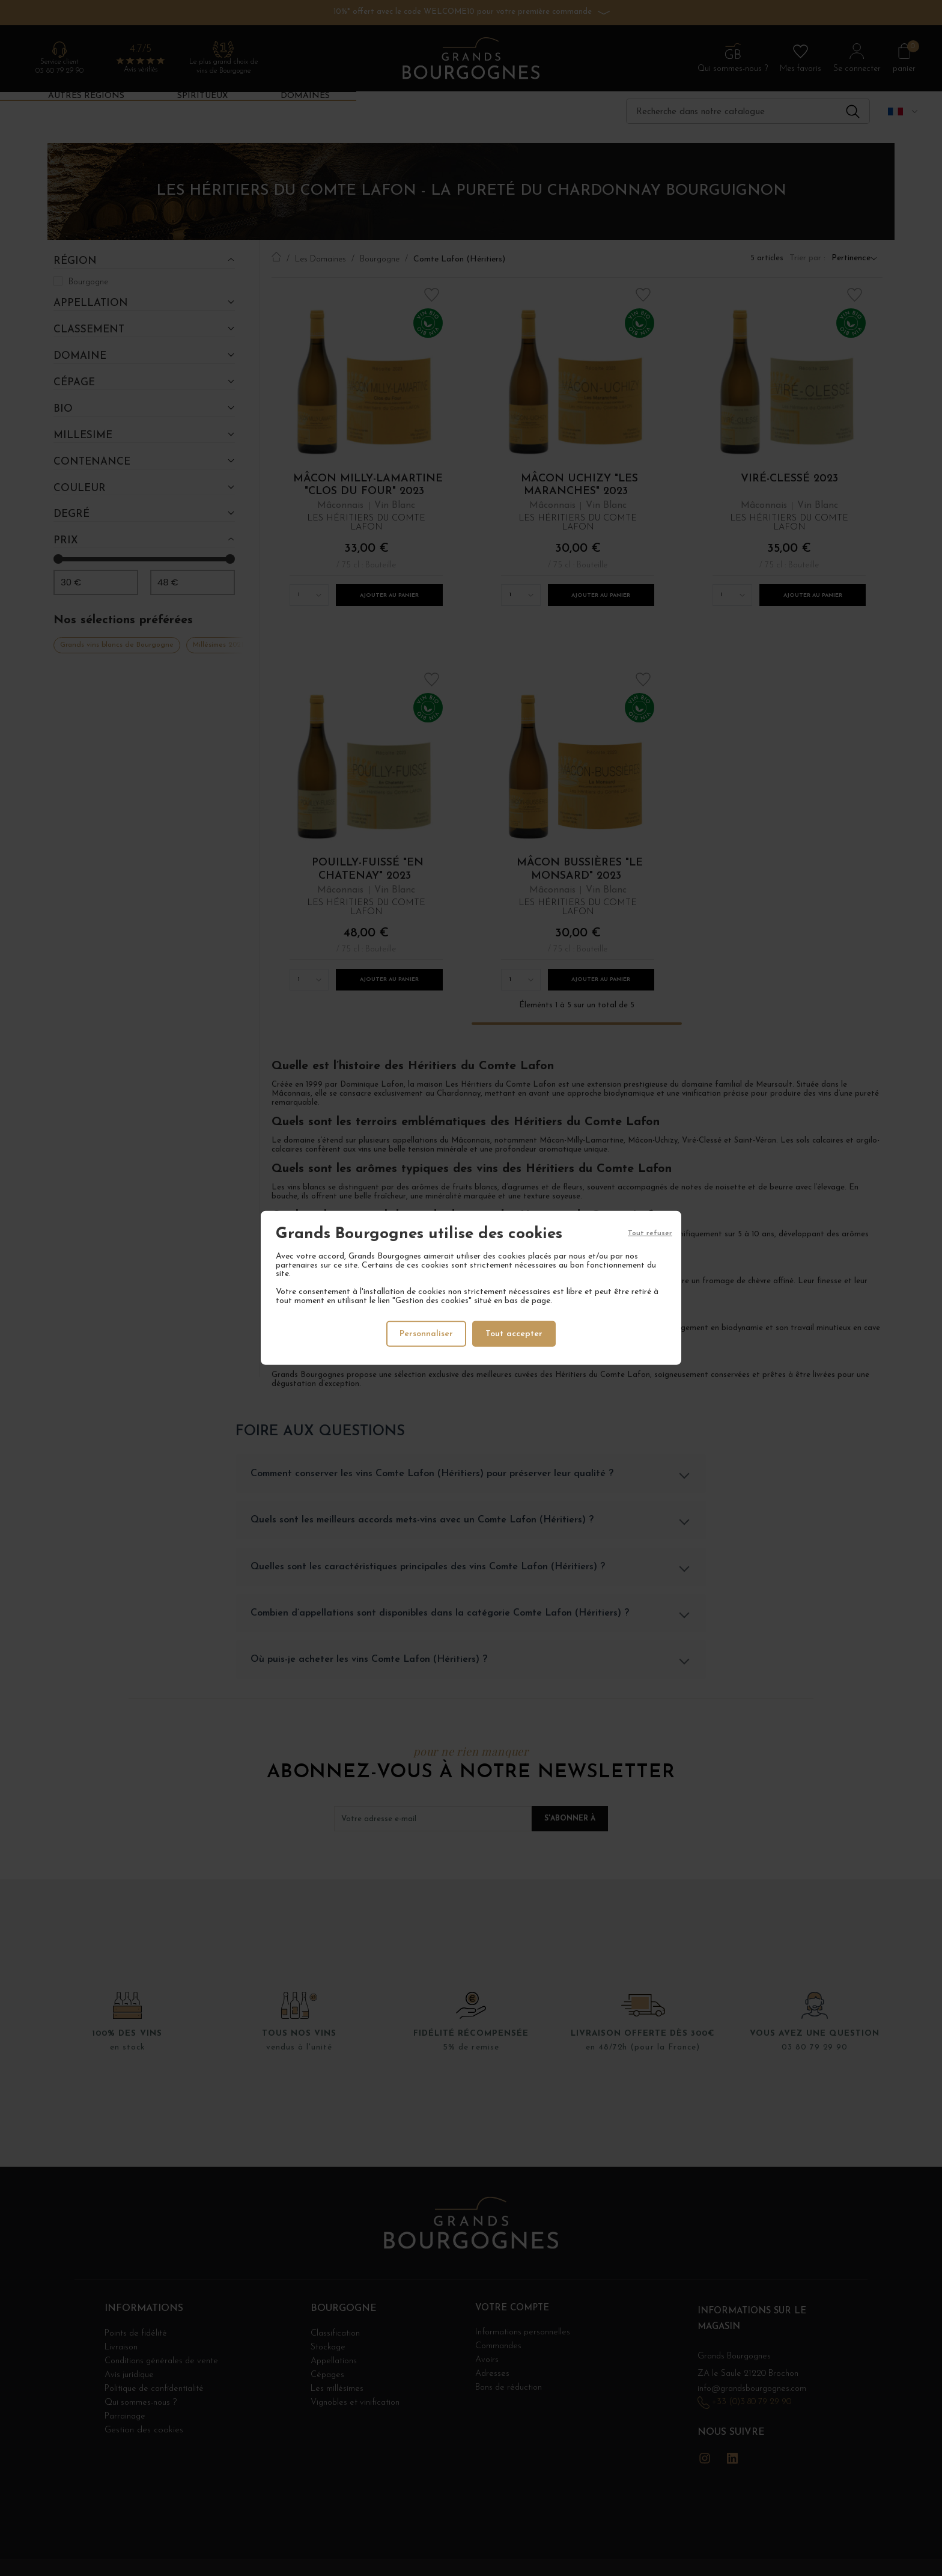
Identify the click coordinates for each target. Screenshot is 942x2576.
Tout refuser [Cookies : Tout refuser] (650, 1234)
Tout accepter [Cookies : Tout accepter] (515, 1333)
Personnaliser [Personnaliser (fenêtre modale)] (426, 1333)
